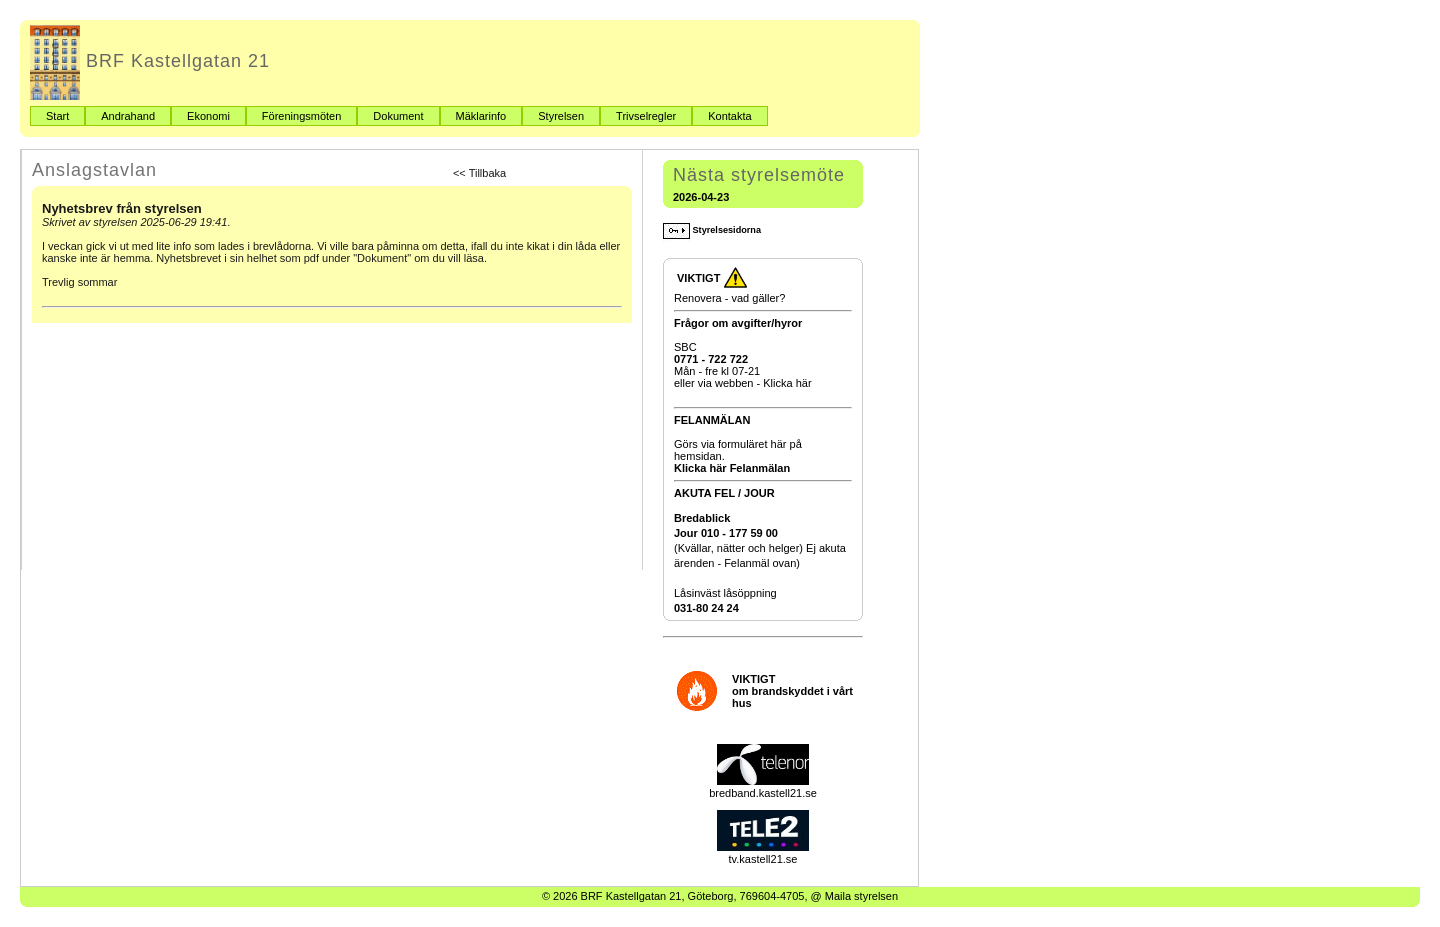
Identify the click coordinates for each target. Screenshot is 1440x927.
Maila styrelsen (861, 896)
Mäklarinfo (481, 116)
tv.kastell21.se (763, 853)
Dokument (398, 116)
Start (57, 116)
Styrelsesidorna (712, 230)
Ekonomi (208, 116)
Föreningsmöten (302, 116)
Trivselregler (646, 116)
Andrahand (128, 116)
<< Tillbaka (479, 173)
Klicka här (787, 383)
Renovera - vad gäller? (729, 298)
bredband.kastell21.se (763, 787)
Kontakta (729, 116)
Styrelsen (561, 116)
